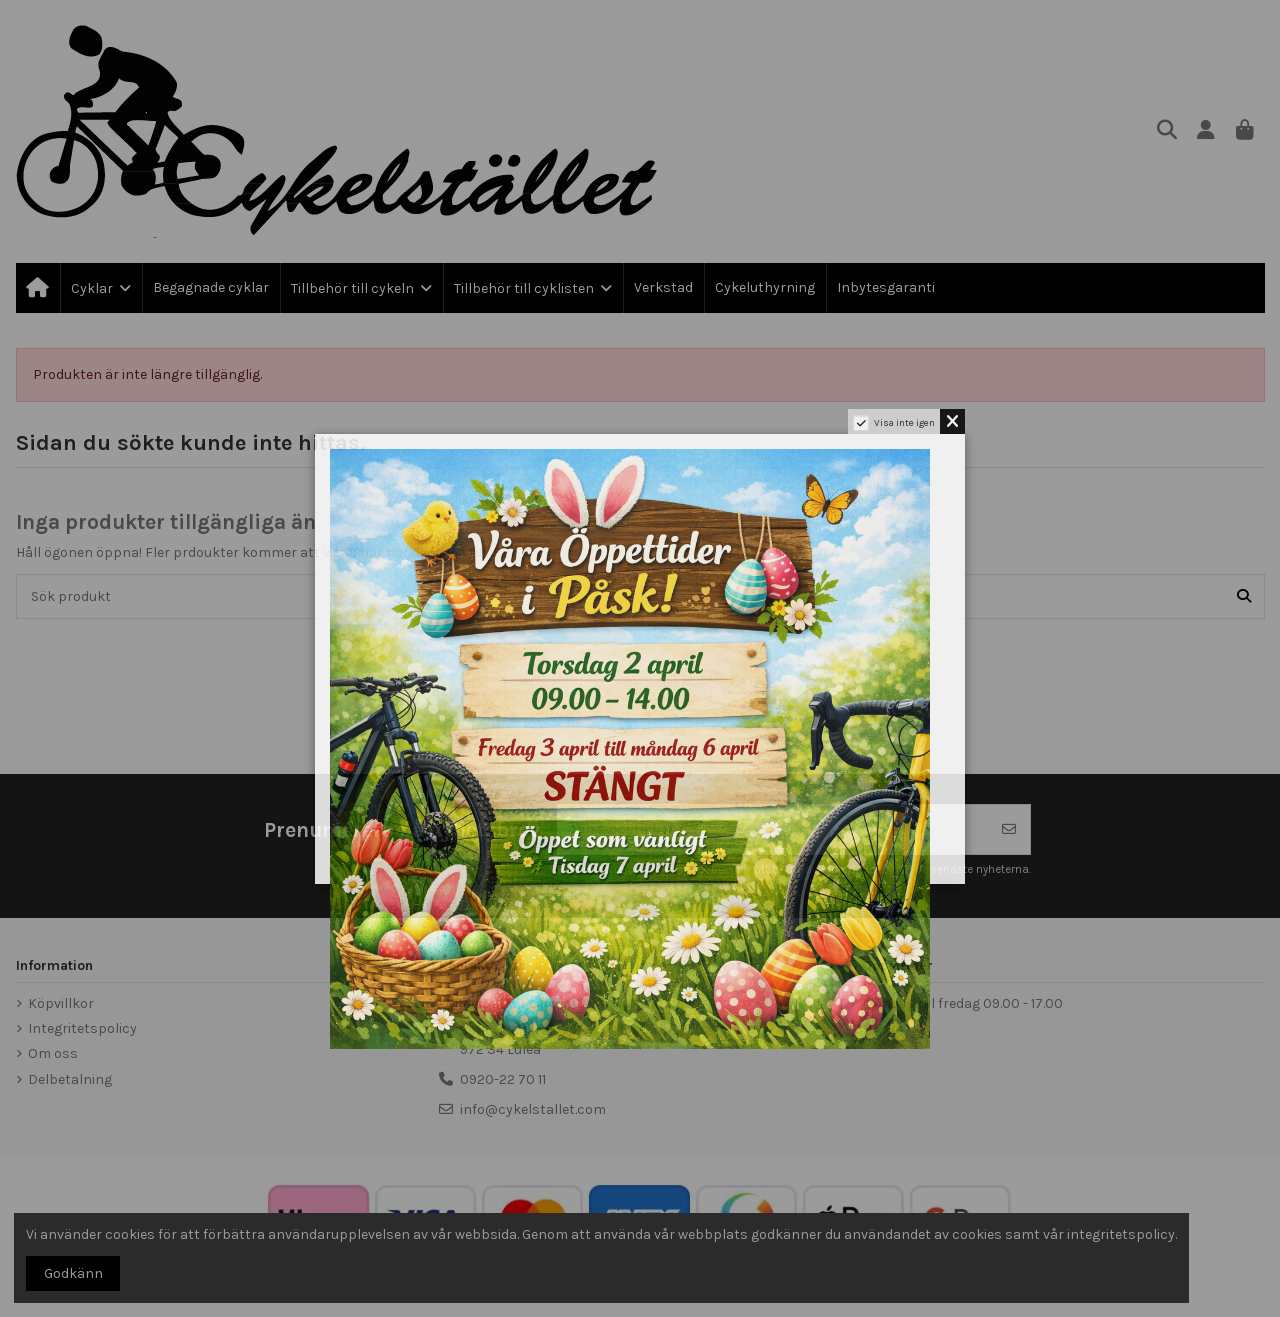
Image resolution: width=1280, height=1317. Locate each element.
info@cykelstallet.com (533, 1109)
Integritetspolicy (82, 1028)
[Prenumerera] (1009, 829)
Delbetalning (70, 1079)
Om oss (53, 1053)
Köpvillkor (61, 1003)
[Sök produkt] (1244, 596)
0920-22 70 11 (503, 1079)
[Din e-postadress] (773, 829)
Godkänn (73, 1273)
